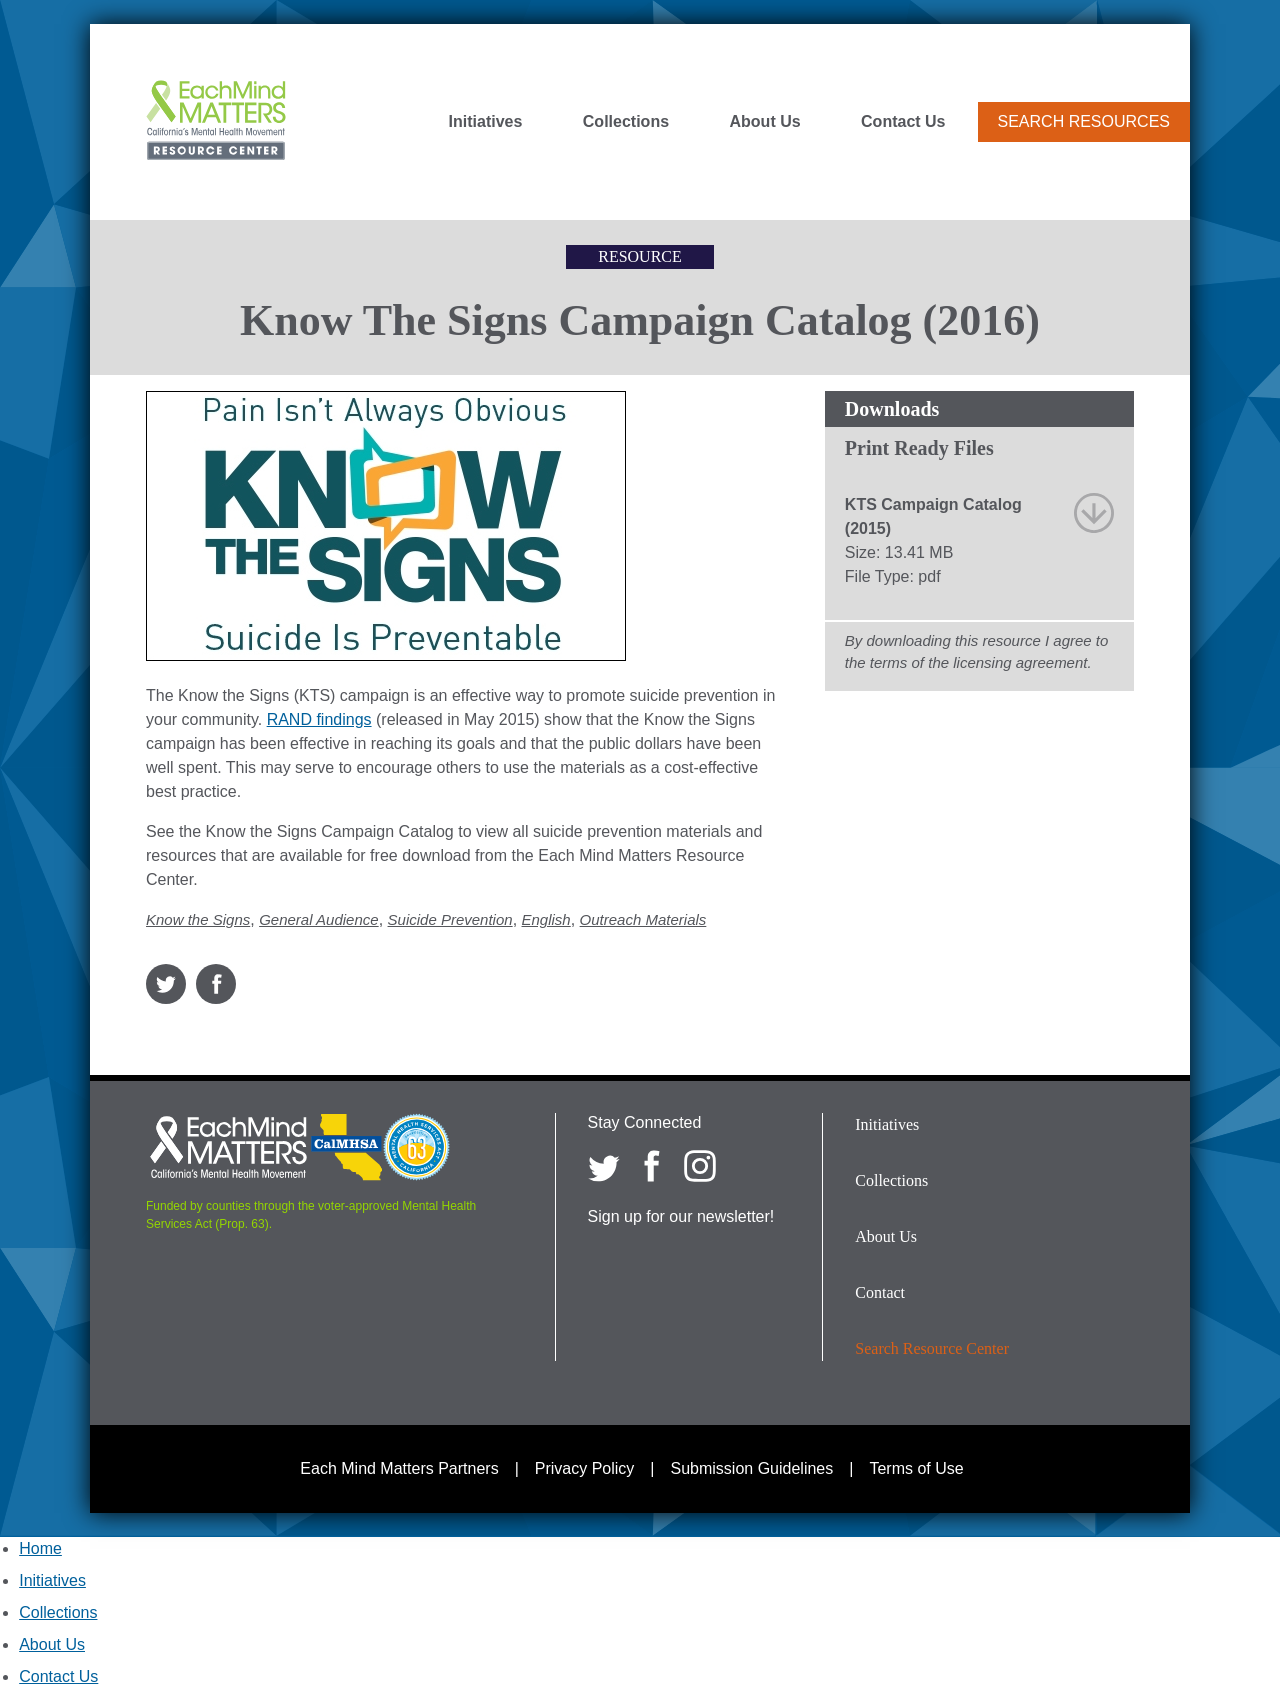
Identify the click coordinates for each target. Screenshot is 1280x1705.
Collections (626, 122)
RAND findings (319, 719)
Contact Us (903, 122)
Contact (880, 1292)
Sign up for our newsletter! (681, 1216)
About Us (765, 122)
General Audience (319, 919)
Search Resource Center (932, 1348)
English (546, 919)
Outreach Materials (643, 919)
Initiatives (486, 122)
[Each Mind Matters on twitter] (604, 1166)
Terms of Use (916, 1468)
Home (40, 1548)
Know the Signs (198, 919)
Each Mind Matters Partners (399, 1468)
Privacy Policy (585, 1468)
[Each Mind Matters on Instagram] (700, 1166)
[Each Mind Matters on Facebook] (652, 1166)
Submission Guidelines (752, 1468)
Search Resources (1084, 121)
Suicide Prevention (450, 919)
